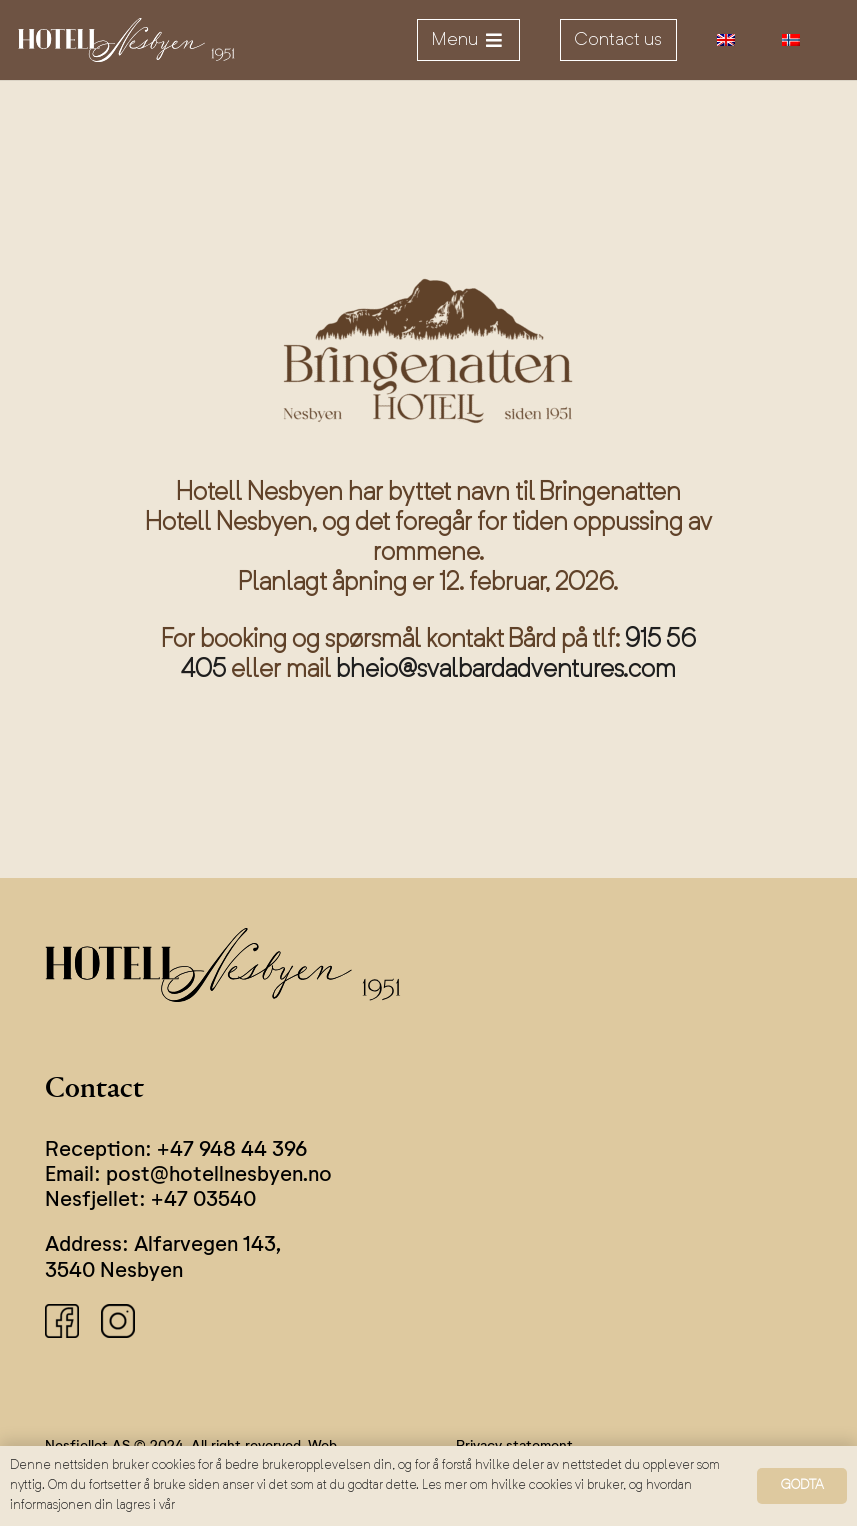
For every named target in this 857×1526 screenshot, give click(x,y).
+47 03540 (203, 1200)
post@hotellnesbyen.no (219, 1175)
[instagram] (118, 1321)
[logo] (126, 40)
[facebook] (62, 1321)
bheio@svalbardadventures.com (506, 670)
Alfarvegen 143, (207, 1245)
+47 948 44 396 (232, 1150)
